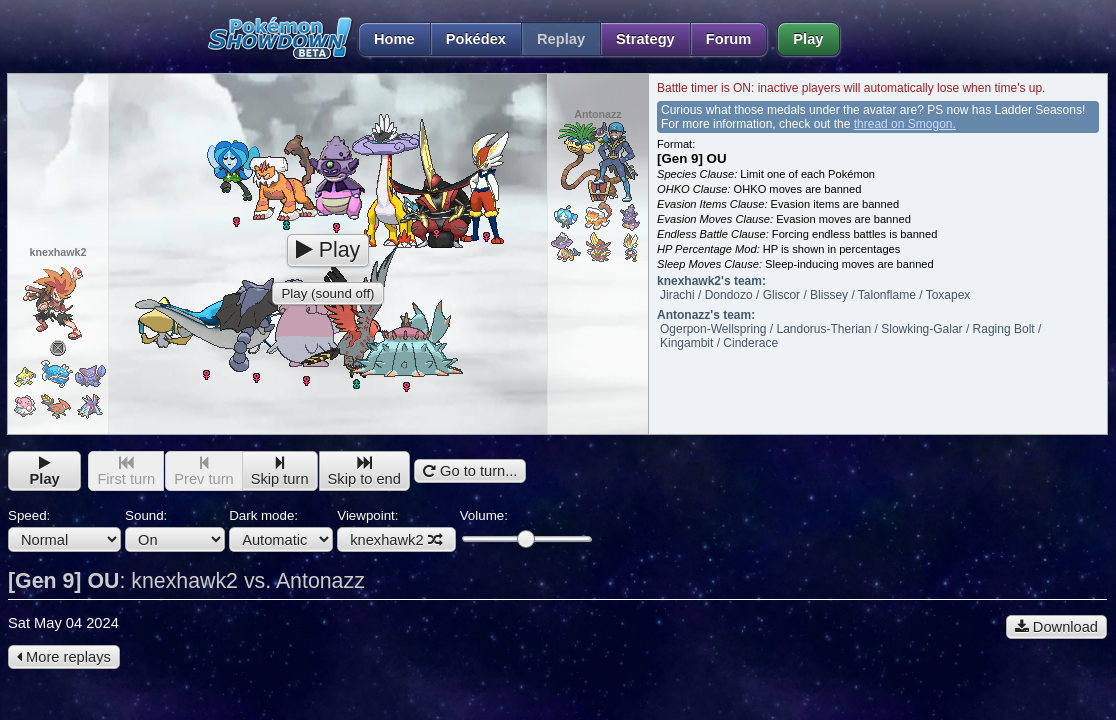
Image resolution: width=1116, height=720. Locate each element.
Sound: (175, 530)
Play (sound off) (327, 293)
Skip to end (364, 471)
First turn (126, 471)
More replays (64, 657)
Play (808, 39)
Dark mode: (281, 530)
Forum (729, 39)
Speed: (64, 530)
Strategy (645, 39)
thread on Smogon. (905, 124)
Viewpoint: (396, 530)
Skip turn (280, 471)
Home (386, 39)
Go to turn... (470, 471)
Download (1056, 627)
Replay (561, 39)
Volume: (525, 527)
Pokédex (476, 39)
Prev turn (203, 471)
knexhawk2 (396, 540)
